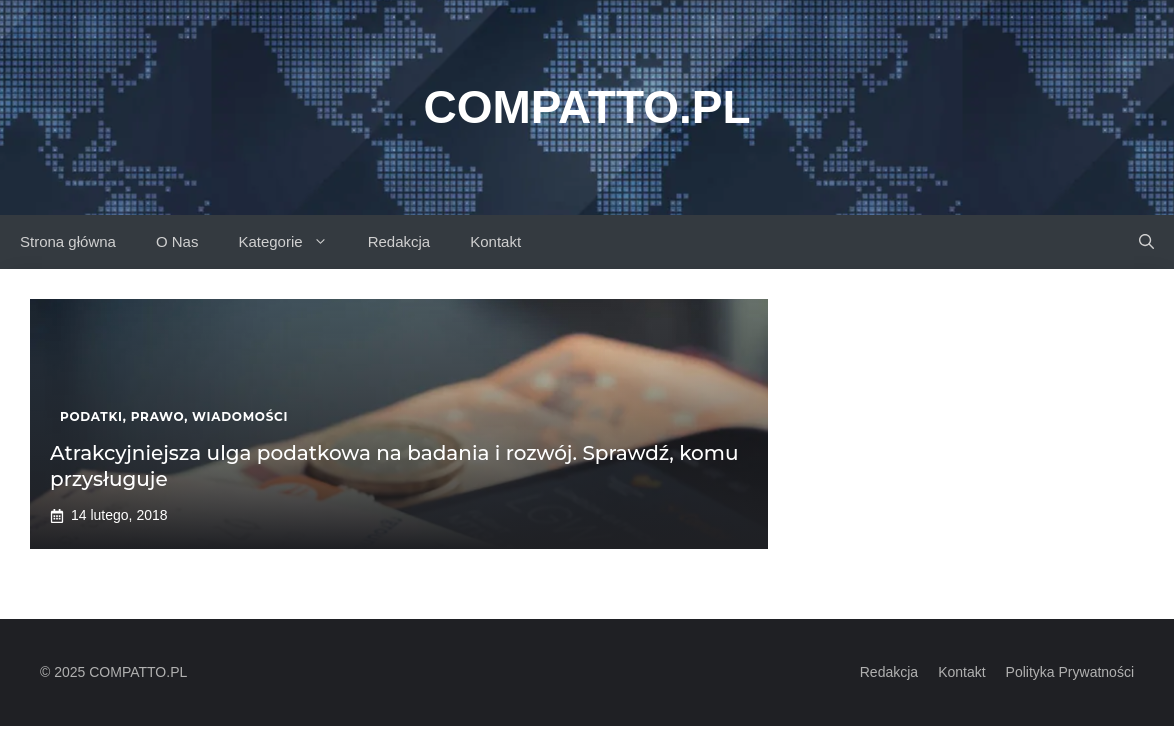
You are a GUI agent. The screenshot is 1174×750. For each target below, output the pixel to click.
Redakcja (399, 241)
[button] (1146, 242)
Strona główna (68, 241)
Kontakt (495, 241)
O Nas (177, 241)
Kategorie (292, 242)
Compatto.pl (586, 107)
